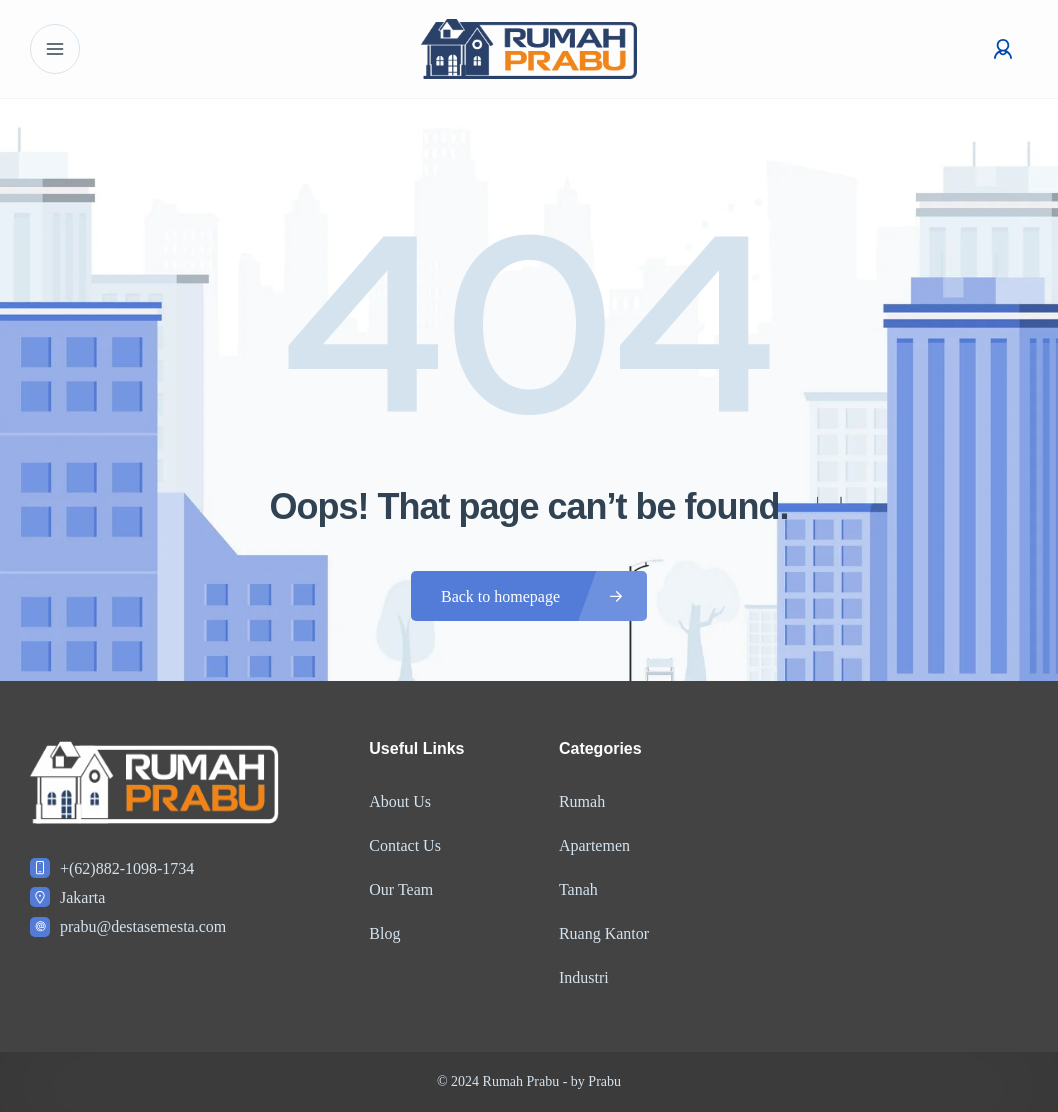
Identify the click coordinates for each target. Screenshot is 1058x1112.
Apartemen (594, 845)
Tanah (578, 889)
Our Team (401, 889)
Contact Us (405, 845)
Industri (584, 977)
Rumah (582, 801)
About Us (400, 801)
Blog (384, 933)
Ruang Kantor (604, 933)
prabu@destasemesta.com (143, 926)
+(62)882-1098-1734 (127, 868)
